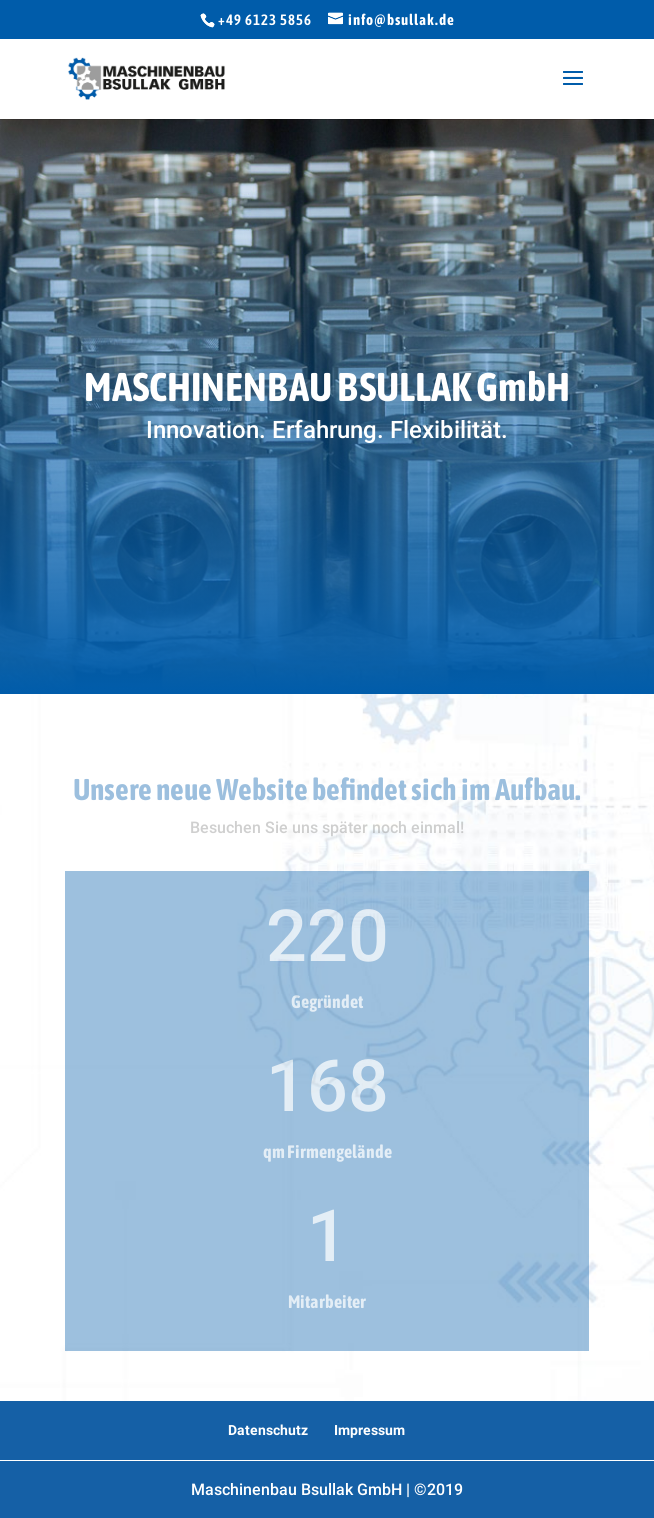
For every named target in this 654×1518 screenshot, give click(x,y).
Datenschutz (268, 1430)
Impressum (369, 1430)
